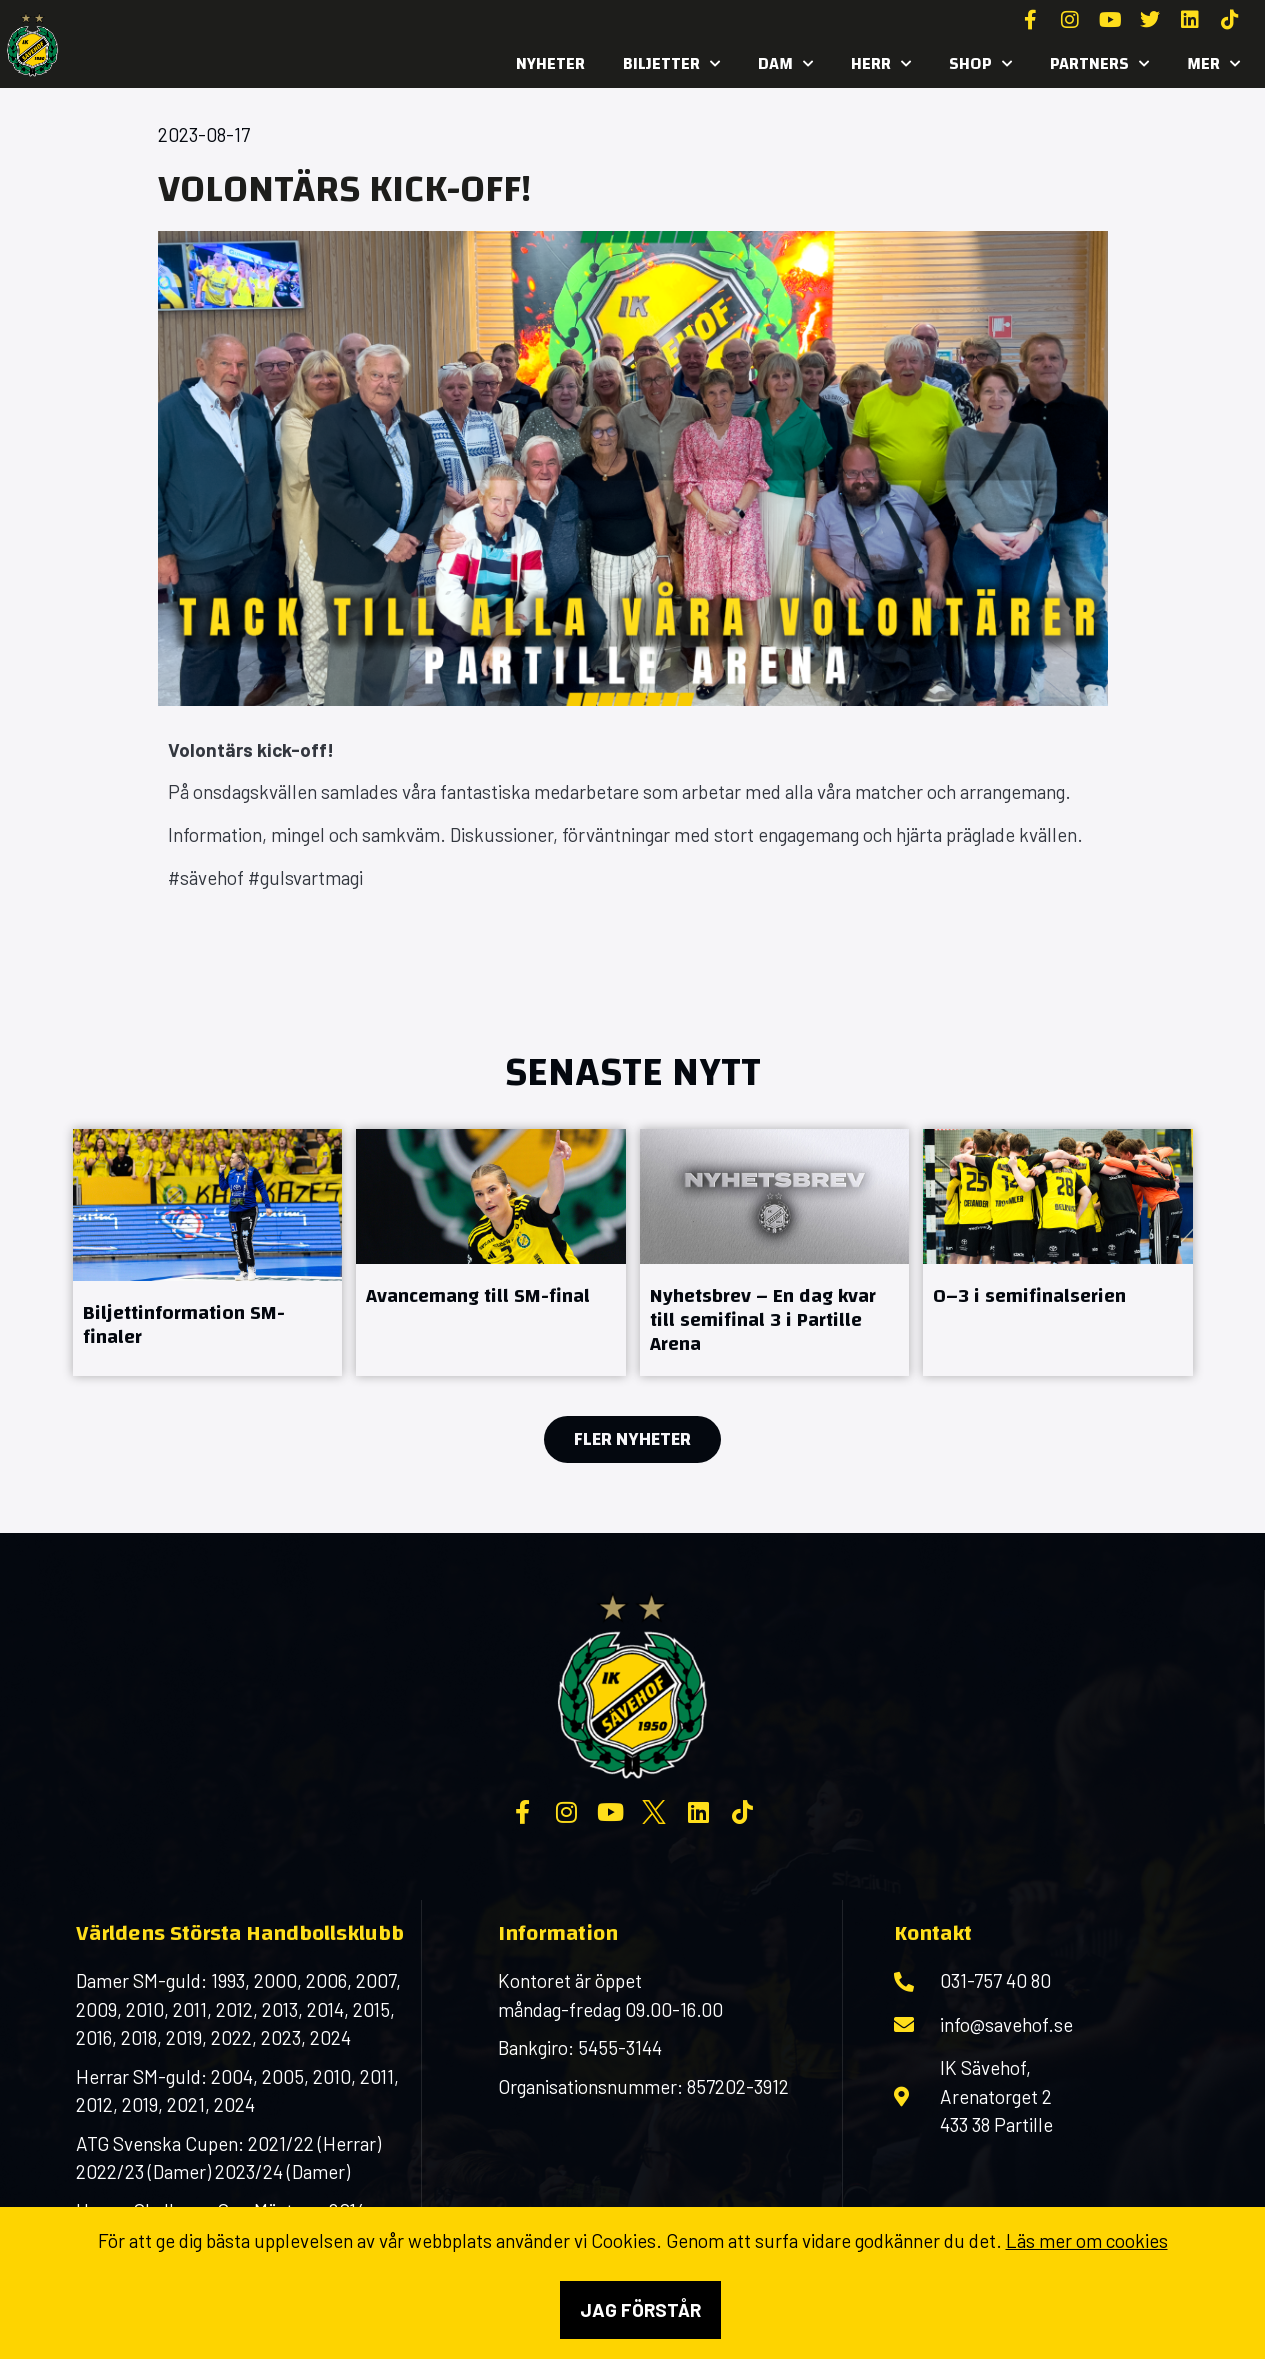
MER (1213, 64)
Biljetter (671, 64)
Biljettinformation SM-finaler (184, 1324)
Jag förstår (640, 2309)
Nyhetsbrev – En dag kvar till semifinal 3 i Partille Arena (763, 1319)
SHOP (980, 64)
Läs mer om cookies (1087, 2240)
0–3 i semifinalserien (1029, 1295)
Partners (1099, 64)
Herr (881, 64)
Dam (785, 64)
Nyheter (550, 63)
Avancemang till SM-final (478, 1295)
